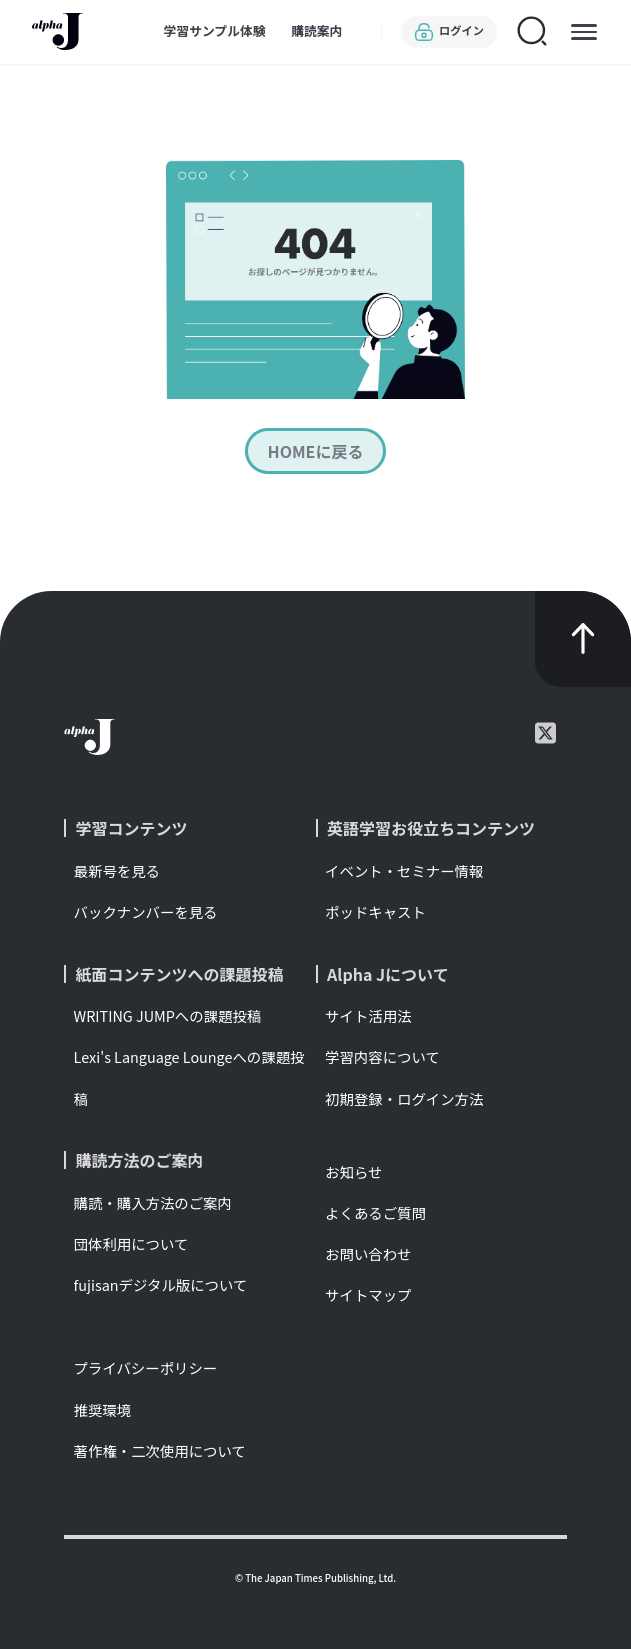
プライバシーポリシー (146, 1367)
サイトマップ (368, 1294)
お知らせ (353, 1171)
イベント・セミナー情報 (404, 870)
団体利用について (131, 1243)
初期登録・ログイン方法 (404, 1098)
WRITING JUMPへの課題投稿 (168, 1015)
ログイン (449, 32)
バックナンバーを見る (146, 911)
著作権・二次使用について (160, 1450)
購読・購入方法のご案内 (153, 1202)
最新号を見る (117, 870)
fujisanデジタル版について (161, 1284)
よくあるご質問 (375, 1212)
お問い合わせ (368, 1253)
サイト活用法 (368, 1015)
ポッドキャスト (375, 911)
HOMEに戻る (316, 451)
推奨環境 (103, 1409)
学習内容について (382, 1056)
